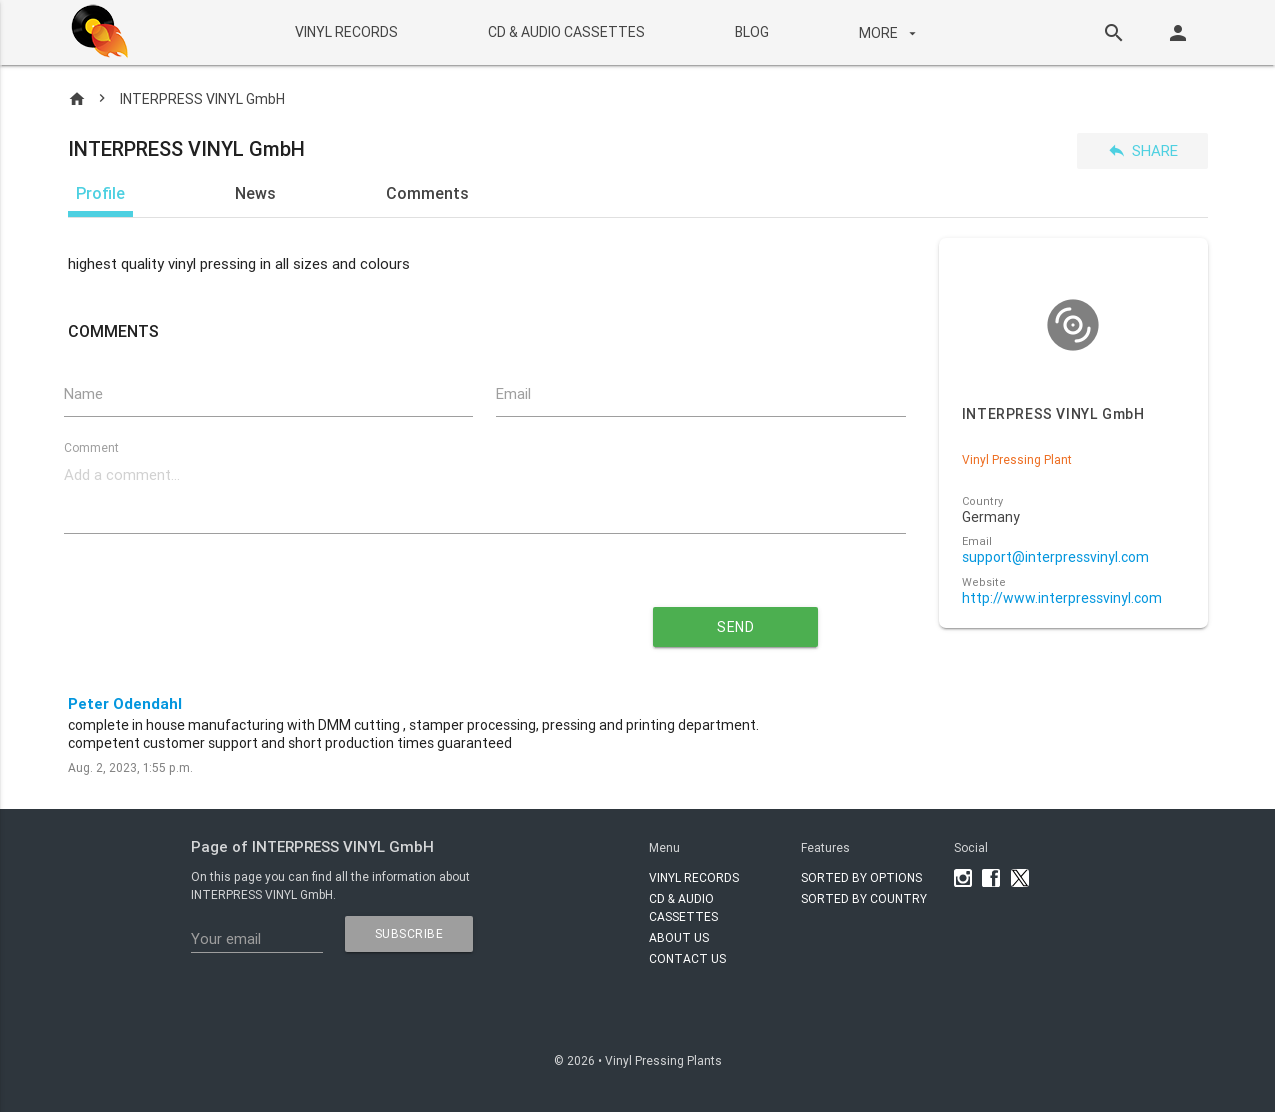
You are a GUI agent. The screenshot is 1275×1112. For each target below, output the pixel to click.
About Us (679, 937)
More (890, 33)
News (255, 193)
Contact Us (687, 958)
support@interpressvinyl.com (1055, 557)
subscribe (409, 933)
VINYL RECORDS (346, 32)
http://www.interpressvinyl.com (1062, 598)
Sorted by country (864, 898)
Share (1142, 150)
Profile (100, 193)
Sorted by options (861, 877)
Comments (427, 193)
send (735, 627)
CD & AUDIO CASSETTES (566, 32)
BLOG (752, 32)
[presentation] (303, 619)
